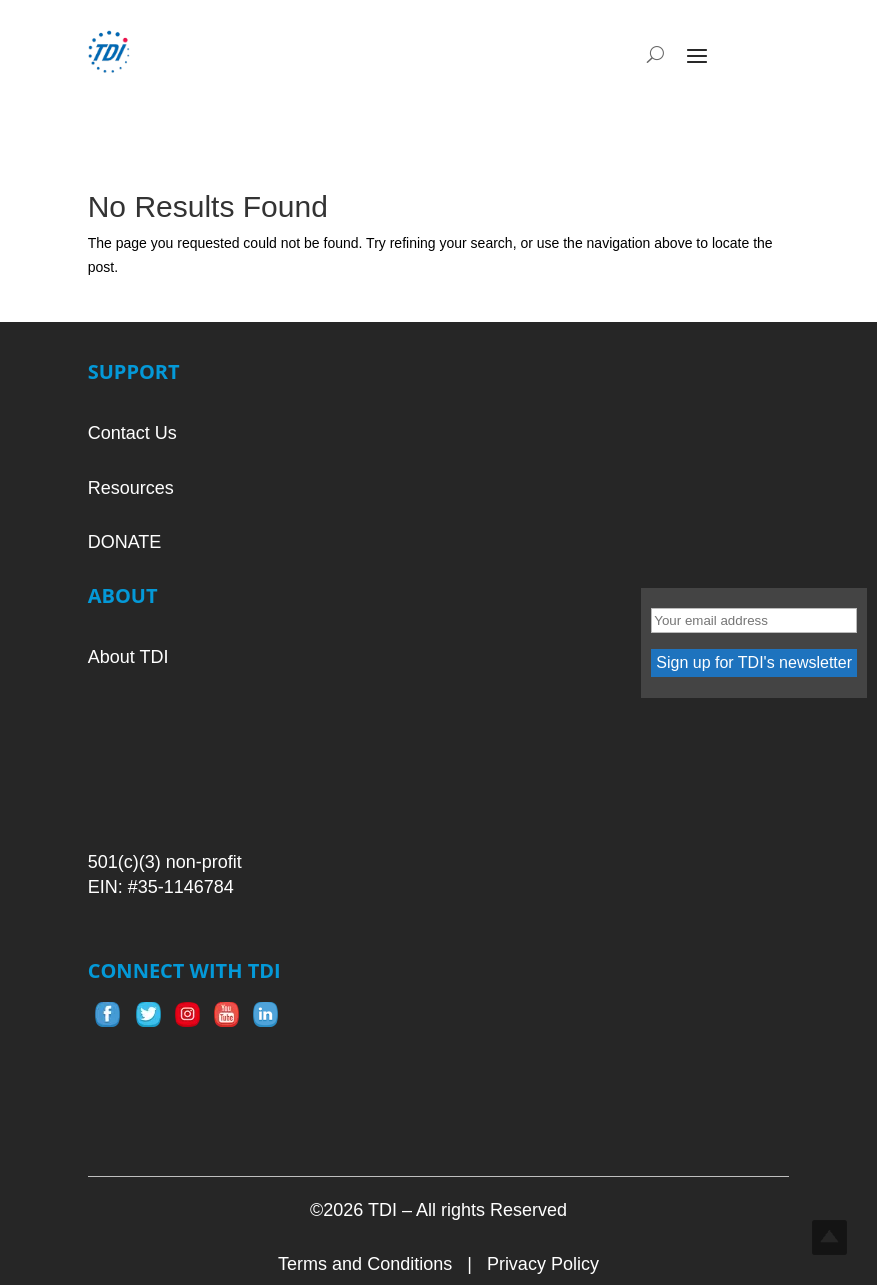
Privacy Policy (543, 1264)
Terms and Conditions (365, 1264)
